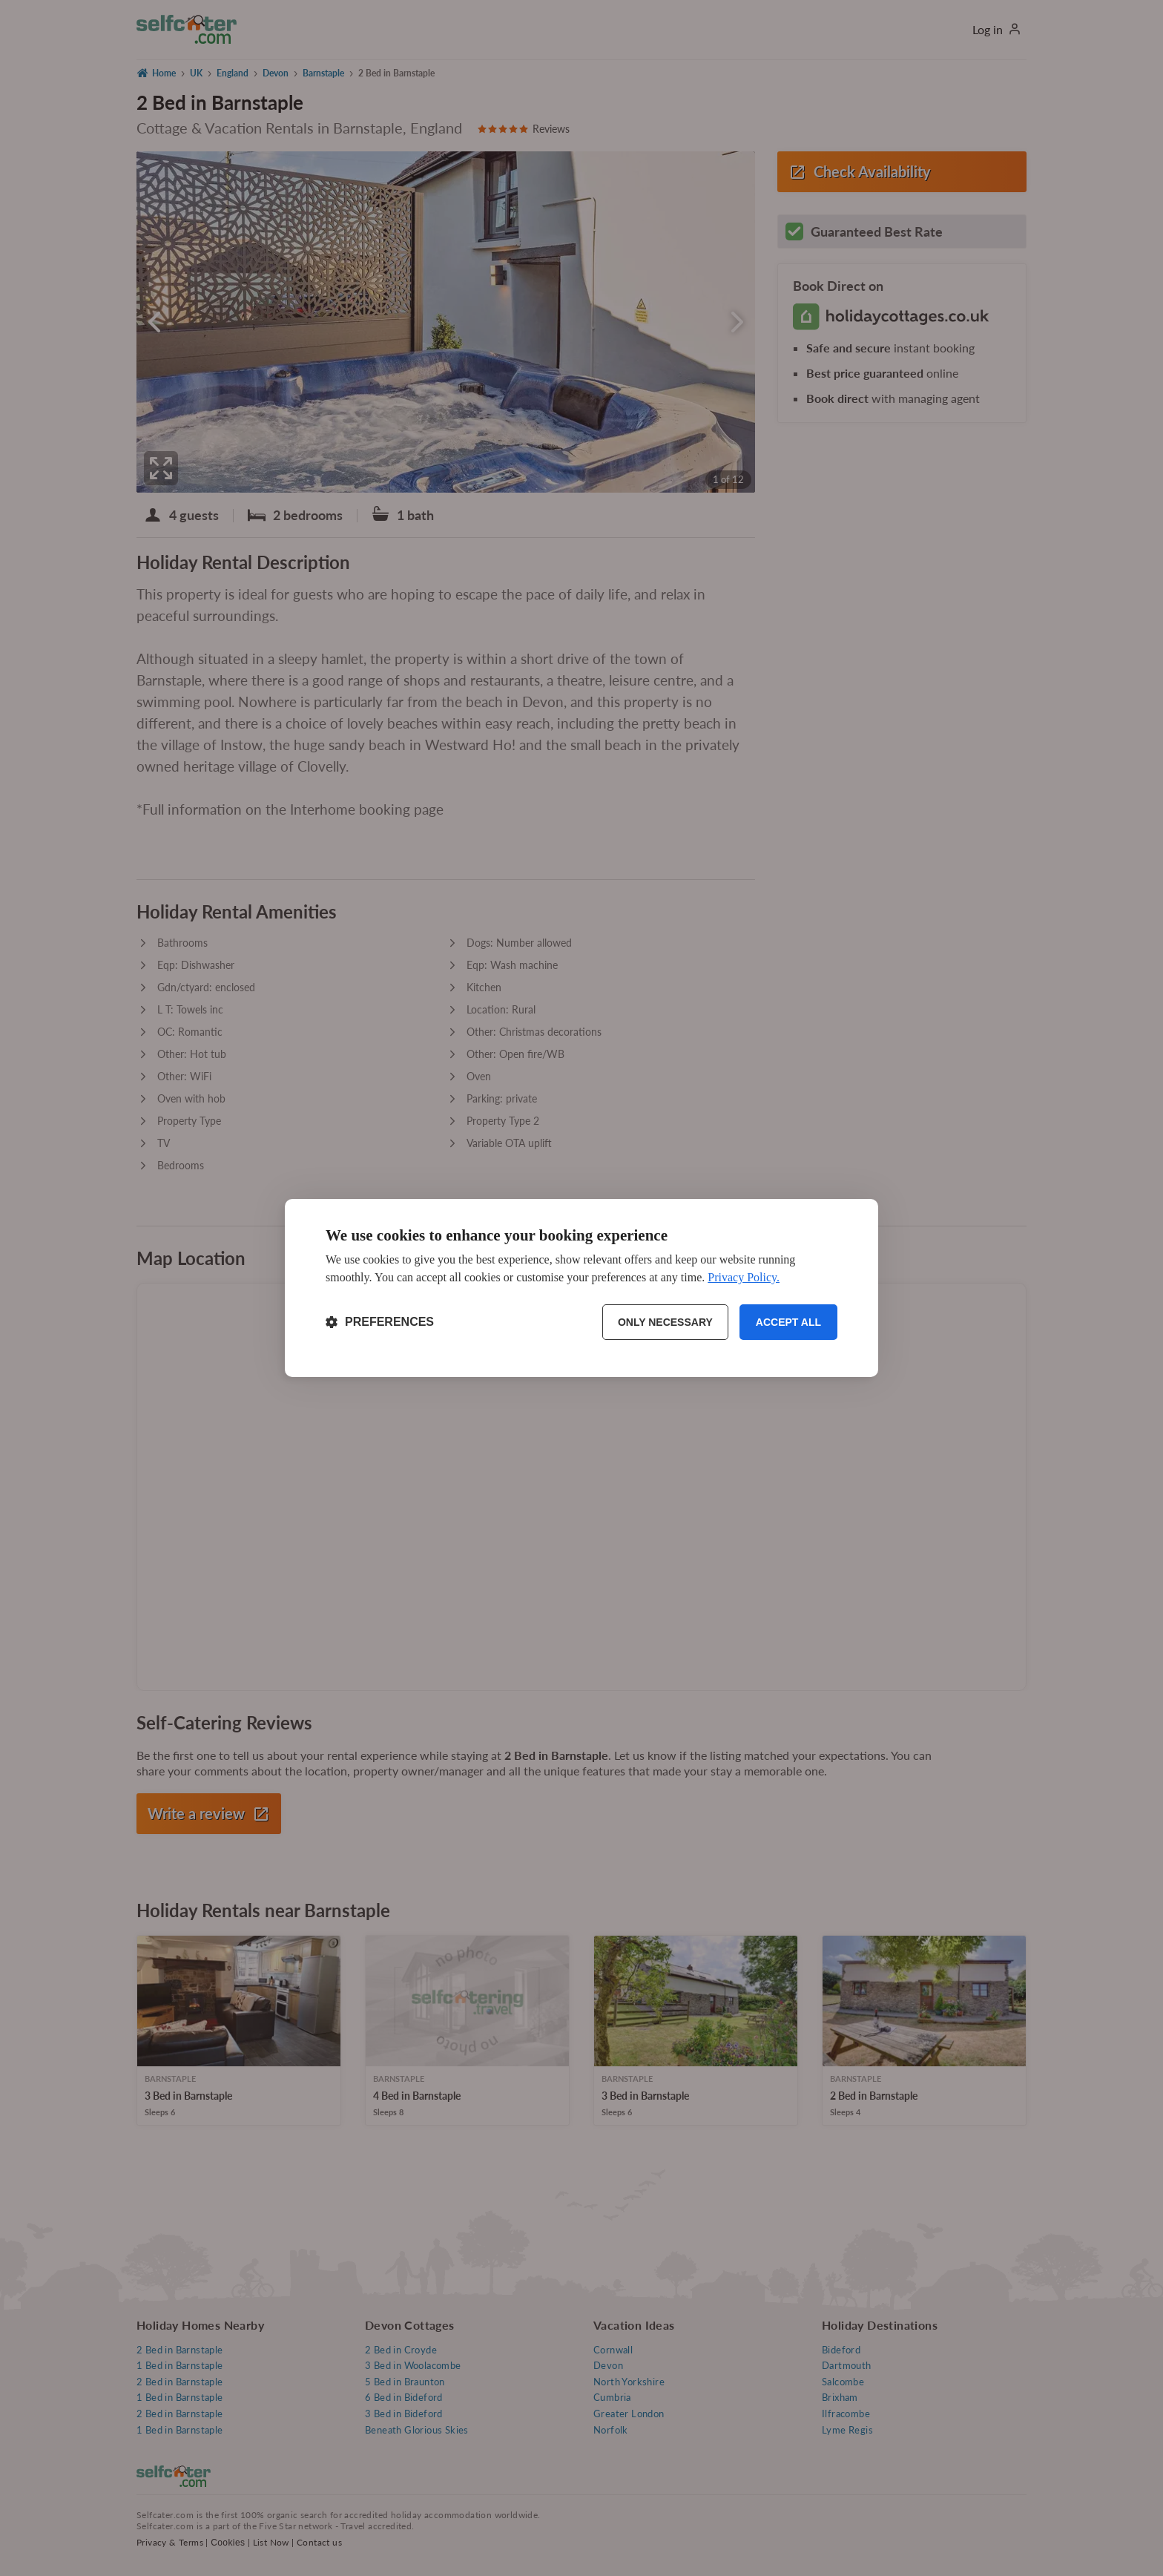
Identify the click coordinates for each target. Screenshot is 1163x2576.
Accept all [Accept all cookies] (788, 1322)
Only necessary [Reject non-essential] (665, 1322)
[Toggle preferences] (380, 1322)
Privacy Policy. (744, 1277)
